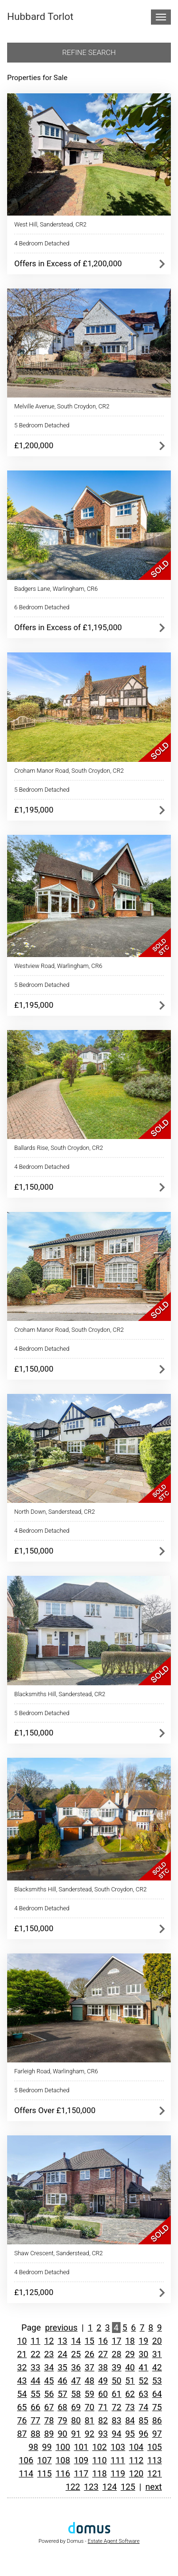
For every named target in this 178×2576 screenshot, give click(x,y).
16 (103, 2341)
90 (62, 2434)
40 (130, 2367)
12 (49, 2341)
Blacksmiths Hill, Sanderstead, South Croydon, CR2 (80, 1889)
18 (130, 2341)
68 (62, 2407)
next (153, 2487)
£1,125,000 (33, 2292)
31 (157, 2354)
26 (89, 2354)
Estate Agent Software (114, 2541)
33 (35, 2367)
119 (118, 2473)
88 (35, 2434)
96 (143, 2434)
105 (154, 2447)
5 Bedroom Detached (41, 425)
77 (35, 2420)
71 (103, 2407)
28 (116, 2354)
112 (136, 2460)
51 (130, 2381)
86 (157, 2420)
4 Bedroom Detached (41, 243)
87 (22, 2434)
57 (62, 2394)
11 (35, 2341)
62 (130, 2394)
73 (130, 2407)
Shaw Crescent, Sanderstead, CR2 (58, 2253)
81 (89, 2420)
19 (143, 2341)
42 (157, 2367)
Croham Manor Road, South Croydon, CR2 (69, 770)
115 (44, 2473)
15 (89, 2341)
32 (22, 2367)
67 (49, 2407)
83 (116, 2420)
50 (116, 2381)
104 (136, 2447)
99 (47, 2447)
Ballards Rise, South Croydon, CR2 (58, 1147)
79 (62, 2420)
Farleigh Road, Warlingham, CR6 (56, 2071)
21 (22, 2354)
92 (89, 2434)
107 (44, 2460)
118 (99, 2473)
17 (116, 2341)
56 (49, 2394)
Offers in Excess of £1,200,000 (68, 263)
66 (35, 2407)
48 (89, 2381)
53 (157, 2381)
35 (62, 2367)
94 (116, 2434)
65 (22, 2407)
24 (62, 2354)
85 (143, 2420)
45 (49, 2381)
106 (26, 2460)
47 (76, 2381)
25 (76, 2354)
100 (63, 2447)
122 (73, 2487)
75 (157, 2407)
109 (81, 2460)
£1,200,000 (33, 445)
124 (110, 2487)
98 (33, 2447)
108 (63, 2460)
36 (76, 2367)
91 (76, 2434)
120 (136, 2473)
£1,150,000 (33, 1187)
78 (49, 2420)
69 (76, 2407)
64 (157, 2394)
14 (76, 2341)
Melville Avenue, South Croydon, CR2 (62, 406)
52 (143, 2381)
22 (35, 2354)
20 (157, 2341)
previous (61, 2327)
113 (154, 2460)
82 (103, 2420)
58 (76, 2394)
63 (143, 2394)
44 (35, 2381)
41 (143, 2367)
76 (22, 2420)
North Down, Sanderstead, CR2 (54, 1511)
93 (103, 2434)
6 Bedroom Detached (41, 607)
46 (62, 2381)
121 (154, 2473)
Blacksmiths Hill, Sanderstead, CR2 (59, 1694)
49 (103, 2381)
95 (130, 2434)
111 (118, 2460)
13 (62, 2341)
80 (76, 2420)
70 (89, 2407)
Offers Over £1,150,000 (54, 2110)
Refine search (89, 52)
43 (22, 2381)
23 (49, 2354)
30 (143, 2354)
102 (99, 2447)
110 (99, 2460)
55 (35, 2394)
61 (116, 2394)
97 (157, 2434)
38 (103, 2367)
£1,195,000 (33, 809)
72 (116, 2407)
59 (89, 2394)
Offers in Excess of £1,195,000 (68, 627)
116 (63, 2473)
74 (143, 2407)
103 (118, 2447)
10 (22, 2341)
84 (130, 2420)
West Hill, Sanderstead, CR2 (50, 224)
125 (128, 2487)
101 (81, 2447)
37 (89, 2367)
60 (103, 2394)
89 (49, 2434)
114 (26, 2473)
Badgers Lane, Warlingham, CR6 (56, 588)
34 (49, 2367)
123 (91, 2487)
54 (22, 2394)
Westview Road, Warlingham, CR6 (58, 965)
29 (130, 2354)
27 (103, 2354)
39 (116, 2367)
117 (81, 2473)
